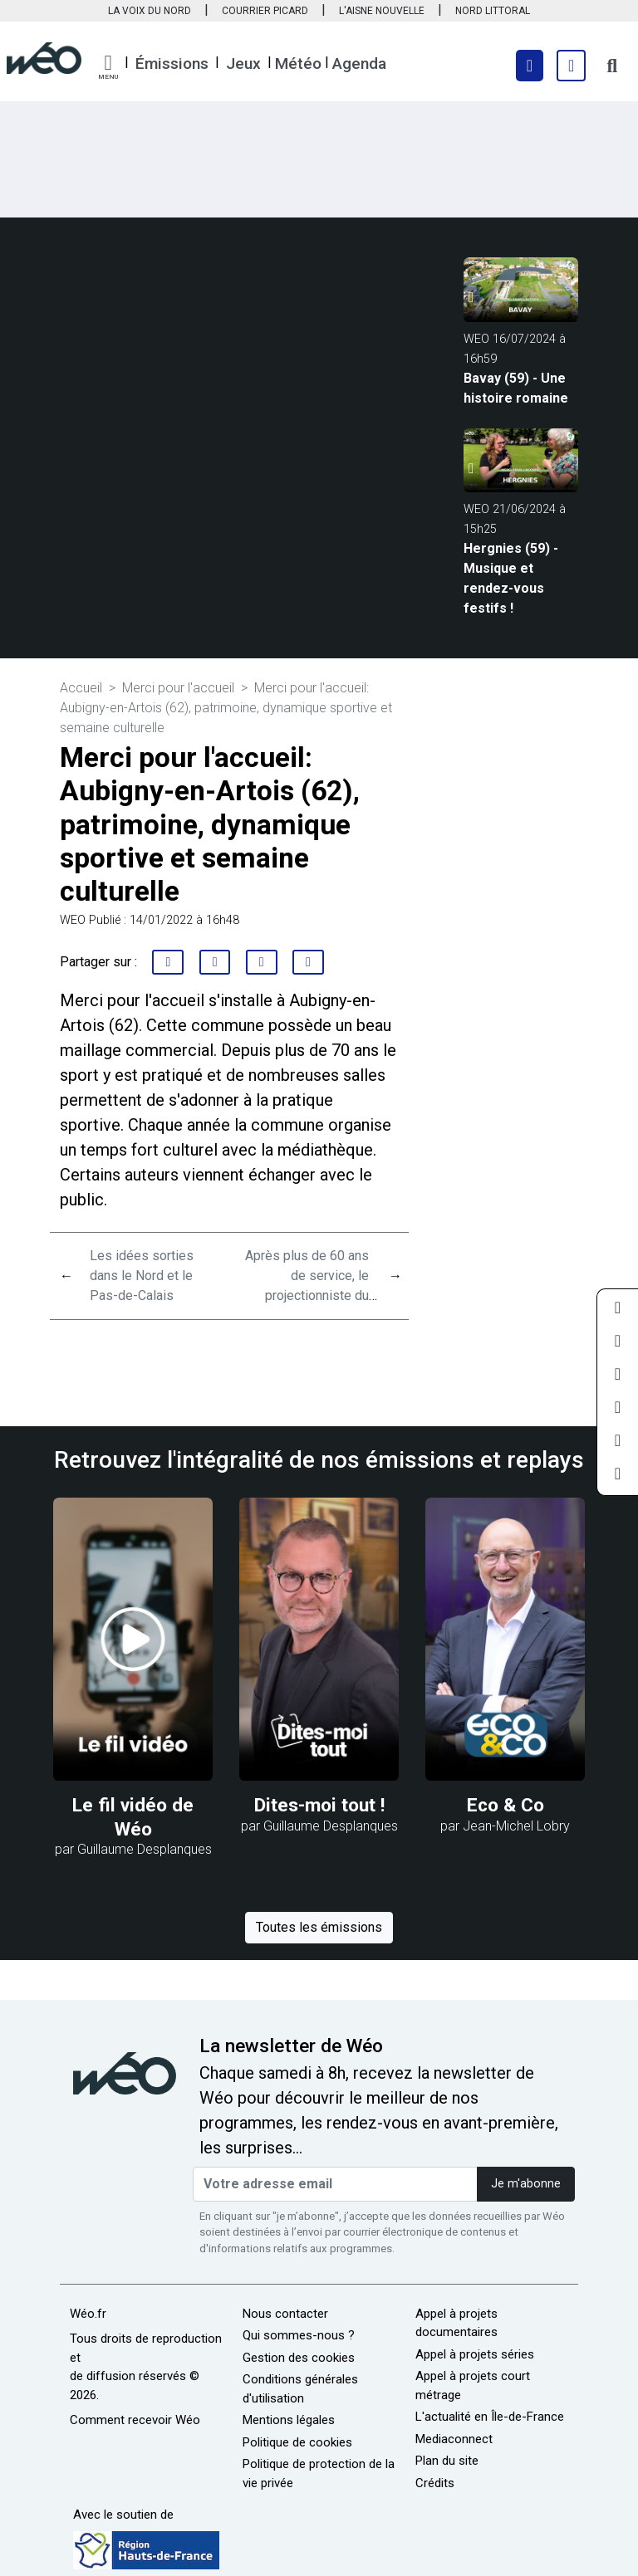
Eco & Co (505, 1805)
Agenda (359, 63)
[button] (108, 67)
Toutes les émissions (319, 1927)
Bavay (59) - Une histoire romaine (516, 388)
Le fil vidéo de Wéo (133, 1817)
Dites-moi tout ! (319, 1805)
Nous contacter (285, 2313)
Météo (298, 63)
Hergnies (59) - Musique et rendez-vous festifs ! (511, 578)
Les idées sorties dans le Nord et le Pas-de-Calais (142, 1275)
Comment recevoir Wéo (135, 2419)
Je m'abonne (526, 2184)
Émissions (172, 63)
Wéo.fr (88, 2313)
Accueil (81, 688)
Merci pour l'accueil (178, 688)
